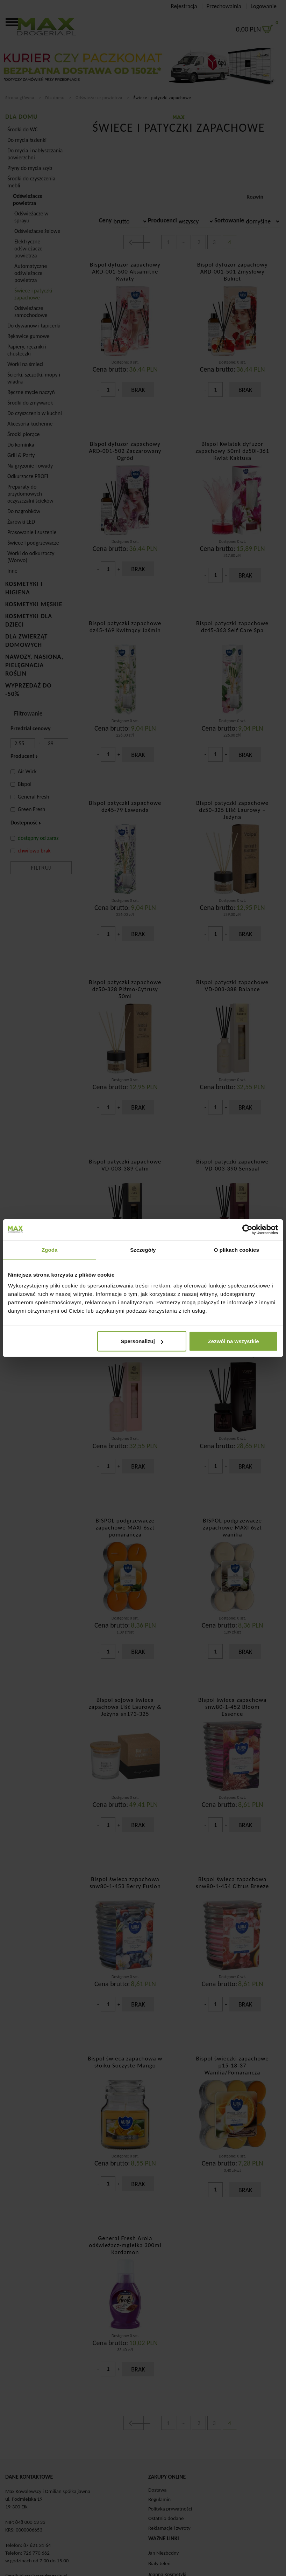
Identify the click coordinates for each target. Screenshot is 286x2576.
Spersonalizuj (142, 1341)
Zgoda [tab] (50, 1249)
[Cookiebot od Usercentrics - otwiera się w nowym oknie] (247, 1229)
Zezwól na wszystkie (233, 1341)
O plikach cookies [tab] (236, 1249)
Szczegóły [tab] (143, 1249)
